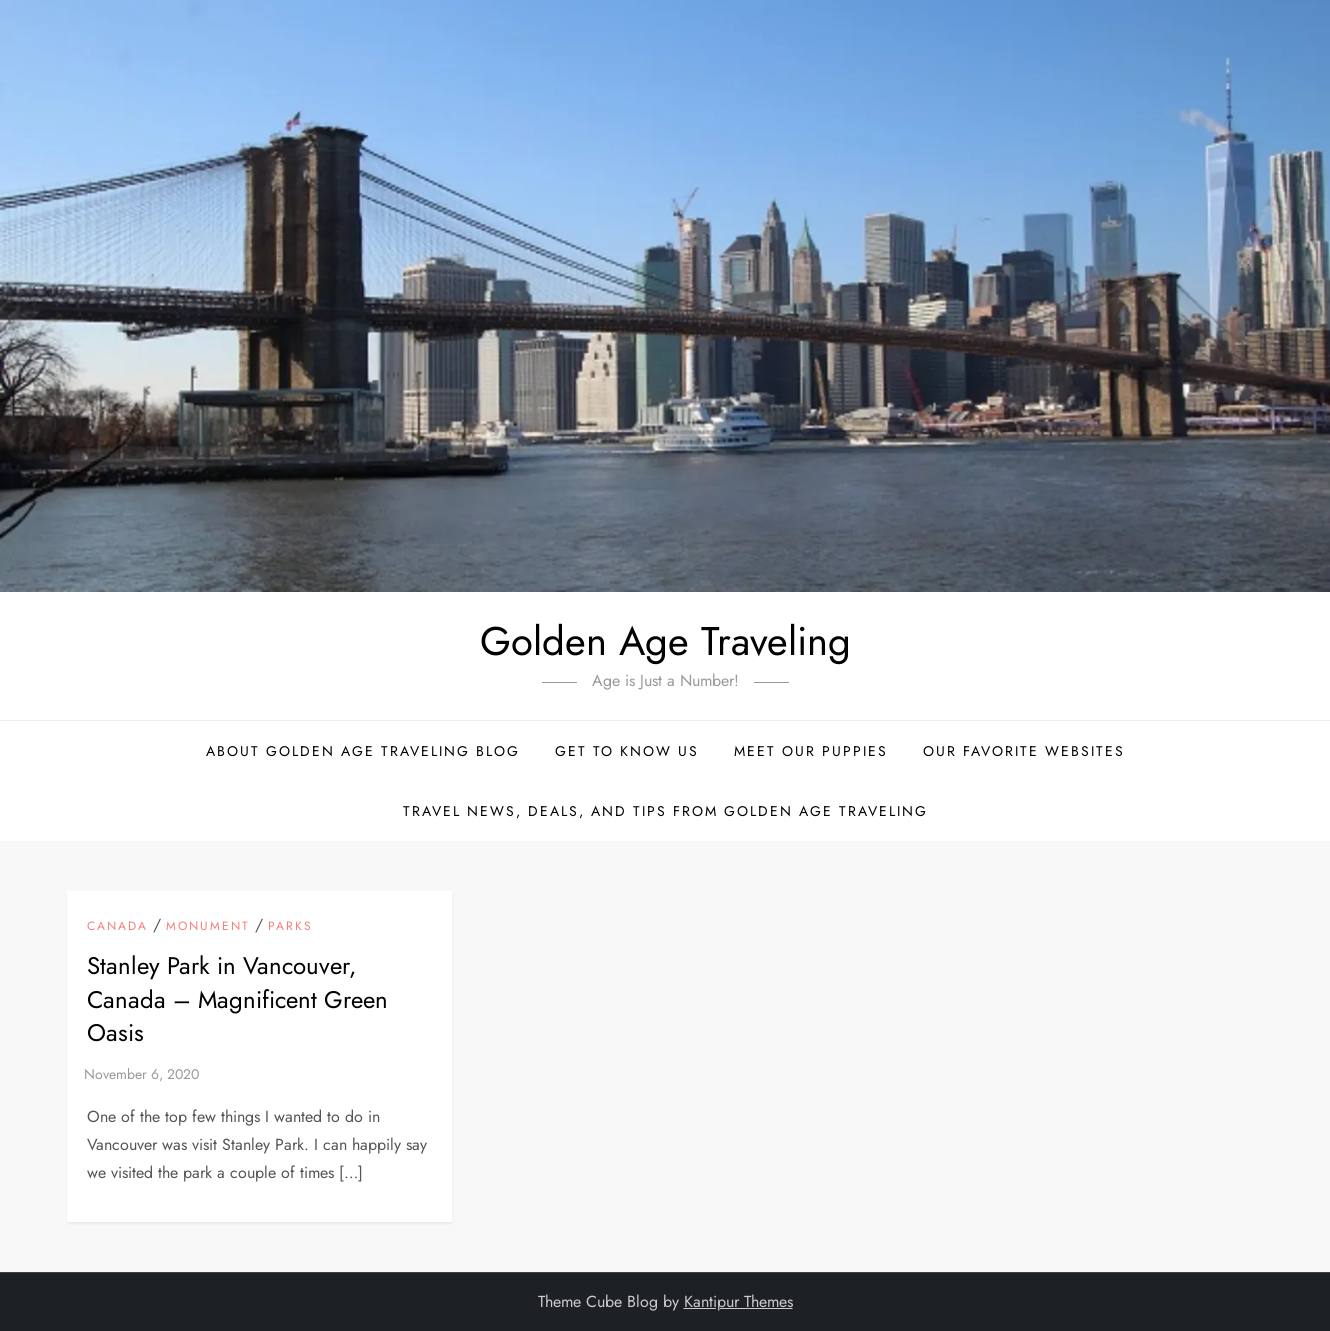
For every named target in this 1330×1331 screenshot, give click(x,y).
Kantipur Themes (738, 1301)
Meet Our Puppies (811, 751)
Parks (290, 927)
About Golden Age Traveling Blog (363, 751)
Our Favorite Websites (1024, 751)
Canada (117, 927)
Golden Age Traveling (665, 641)
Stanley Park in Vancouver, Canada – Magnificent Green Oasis (237, 999)
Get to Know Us (627, 751)
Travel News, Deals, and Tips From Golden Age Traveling (665, 811)
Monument (208, 927)
